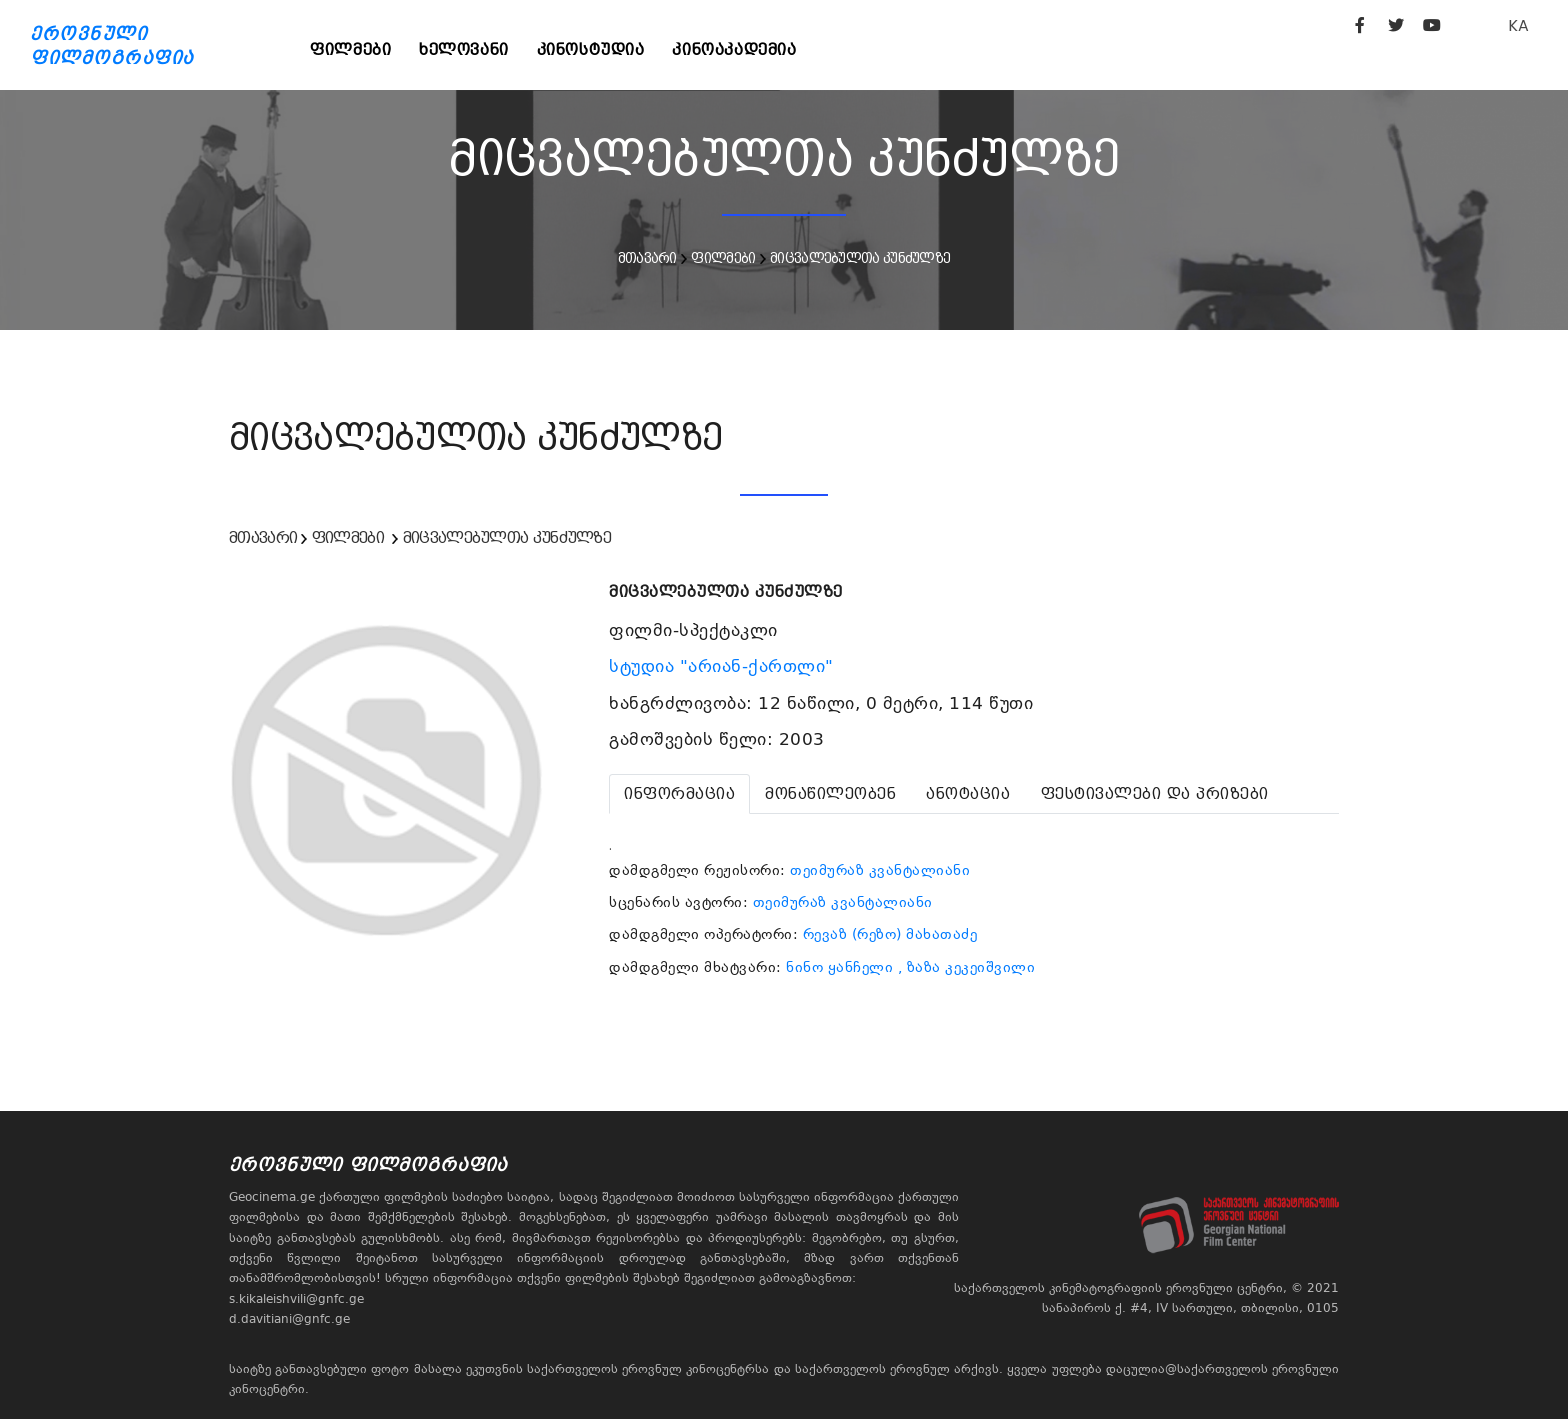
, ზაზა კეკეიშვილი (967, 967)
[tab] (679, 794)
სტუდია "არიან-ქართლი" (724, 666)
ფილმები (352, 49)
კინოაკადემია (743, 49)
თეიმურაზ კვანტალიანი (880, 870)
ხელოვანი (468, 49)
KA (1518, 25)
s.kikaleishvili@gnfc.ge (296, 1299)
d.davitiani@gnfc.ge (289, 1319)
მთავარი (647, 258)
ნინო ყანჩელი (839, 967)
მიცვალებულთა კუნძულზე (860, 258)
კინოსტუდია (597, 49)
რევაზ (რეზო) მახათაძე (890, 934)
